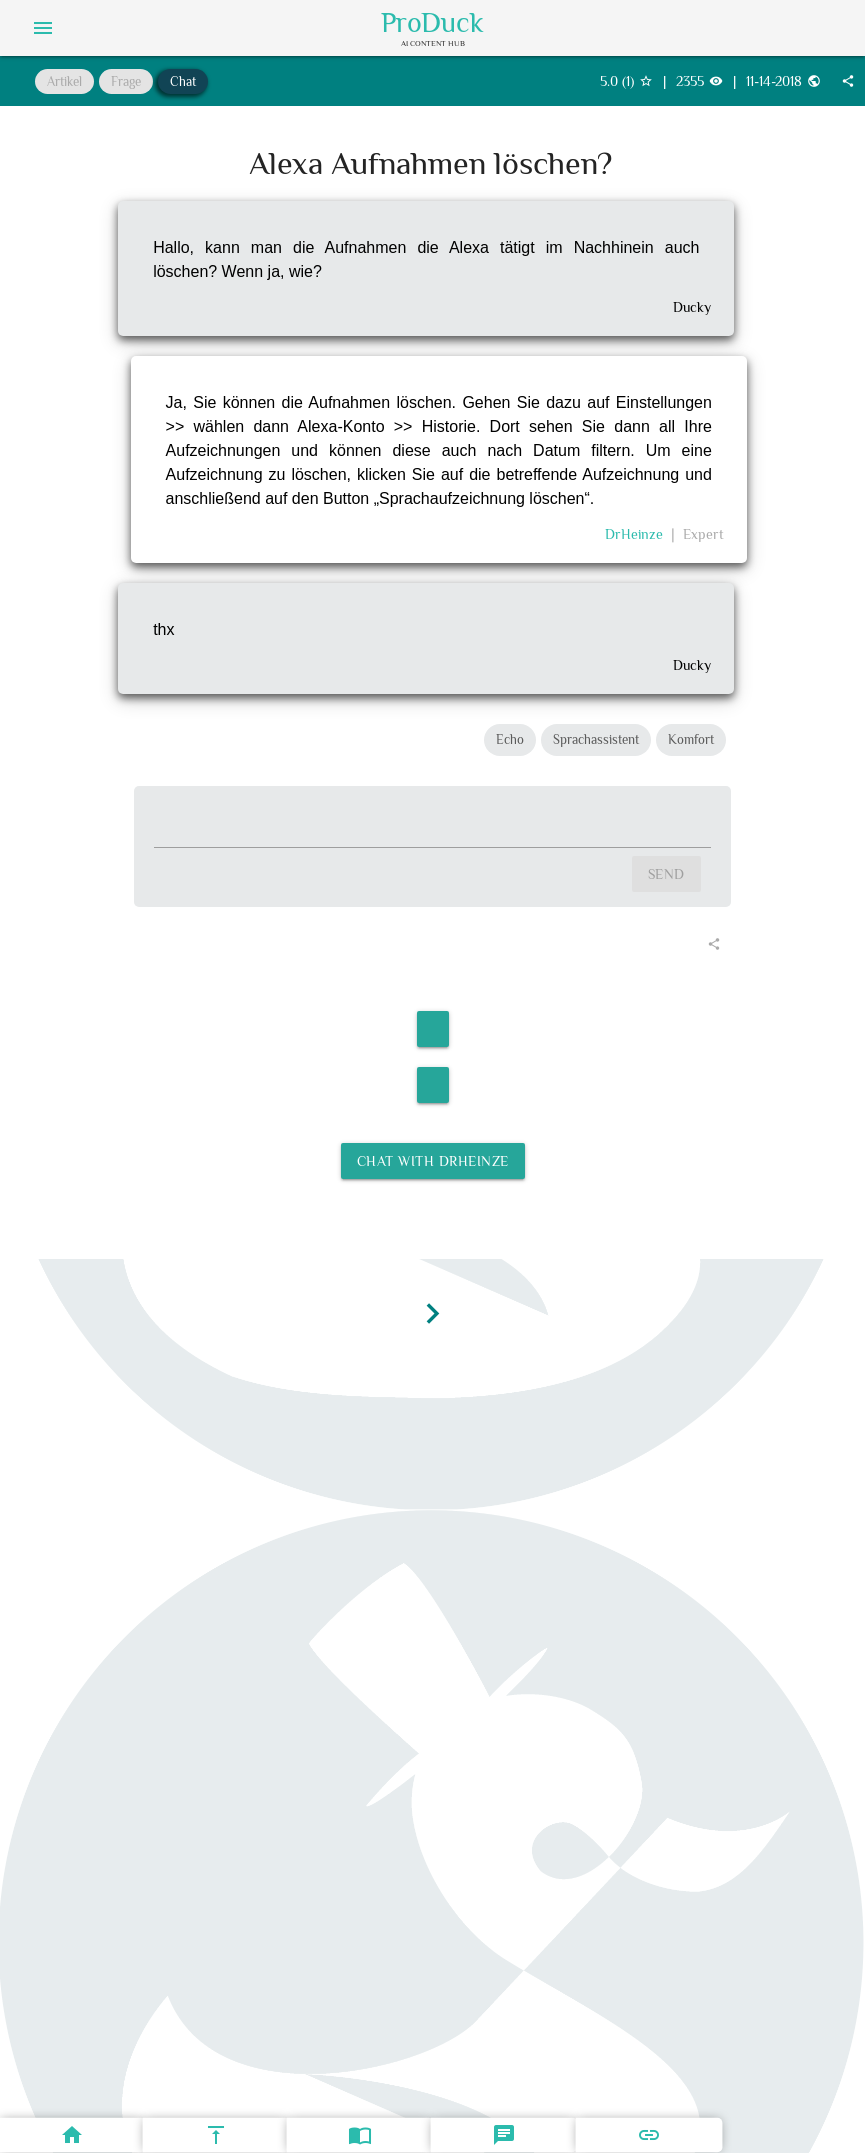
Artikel (64, 81)
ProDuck (432, 23)
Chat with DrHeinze (433, 1161)
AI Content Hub (433, 43)
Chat (183, 81)
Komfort (691, 739)
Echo (510, 739)
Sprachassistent (596, 739)
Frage (126, 81)
